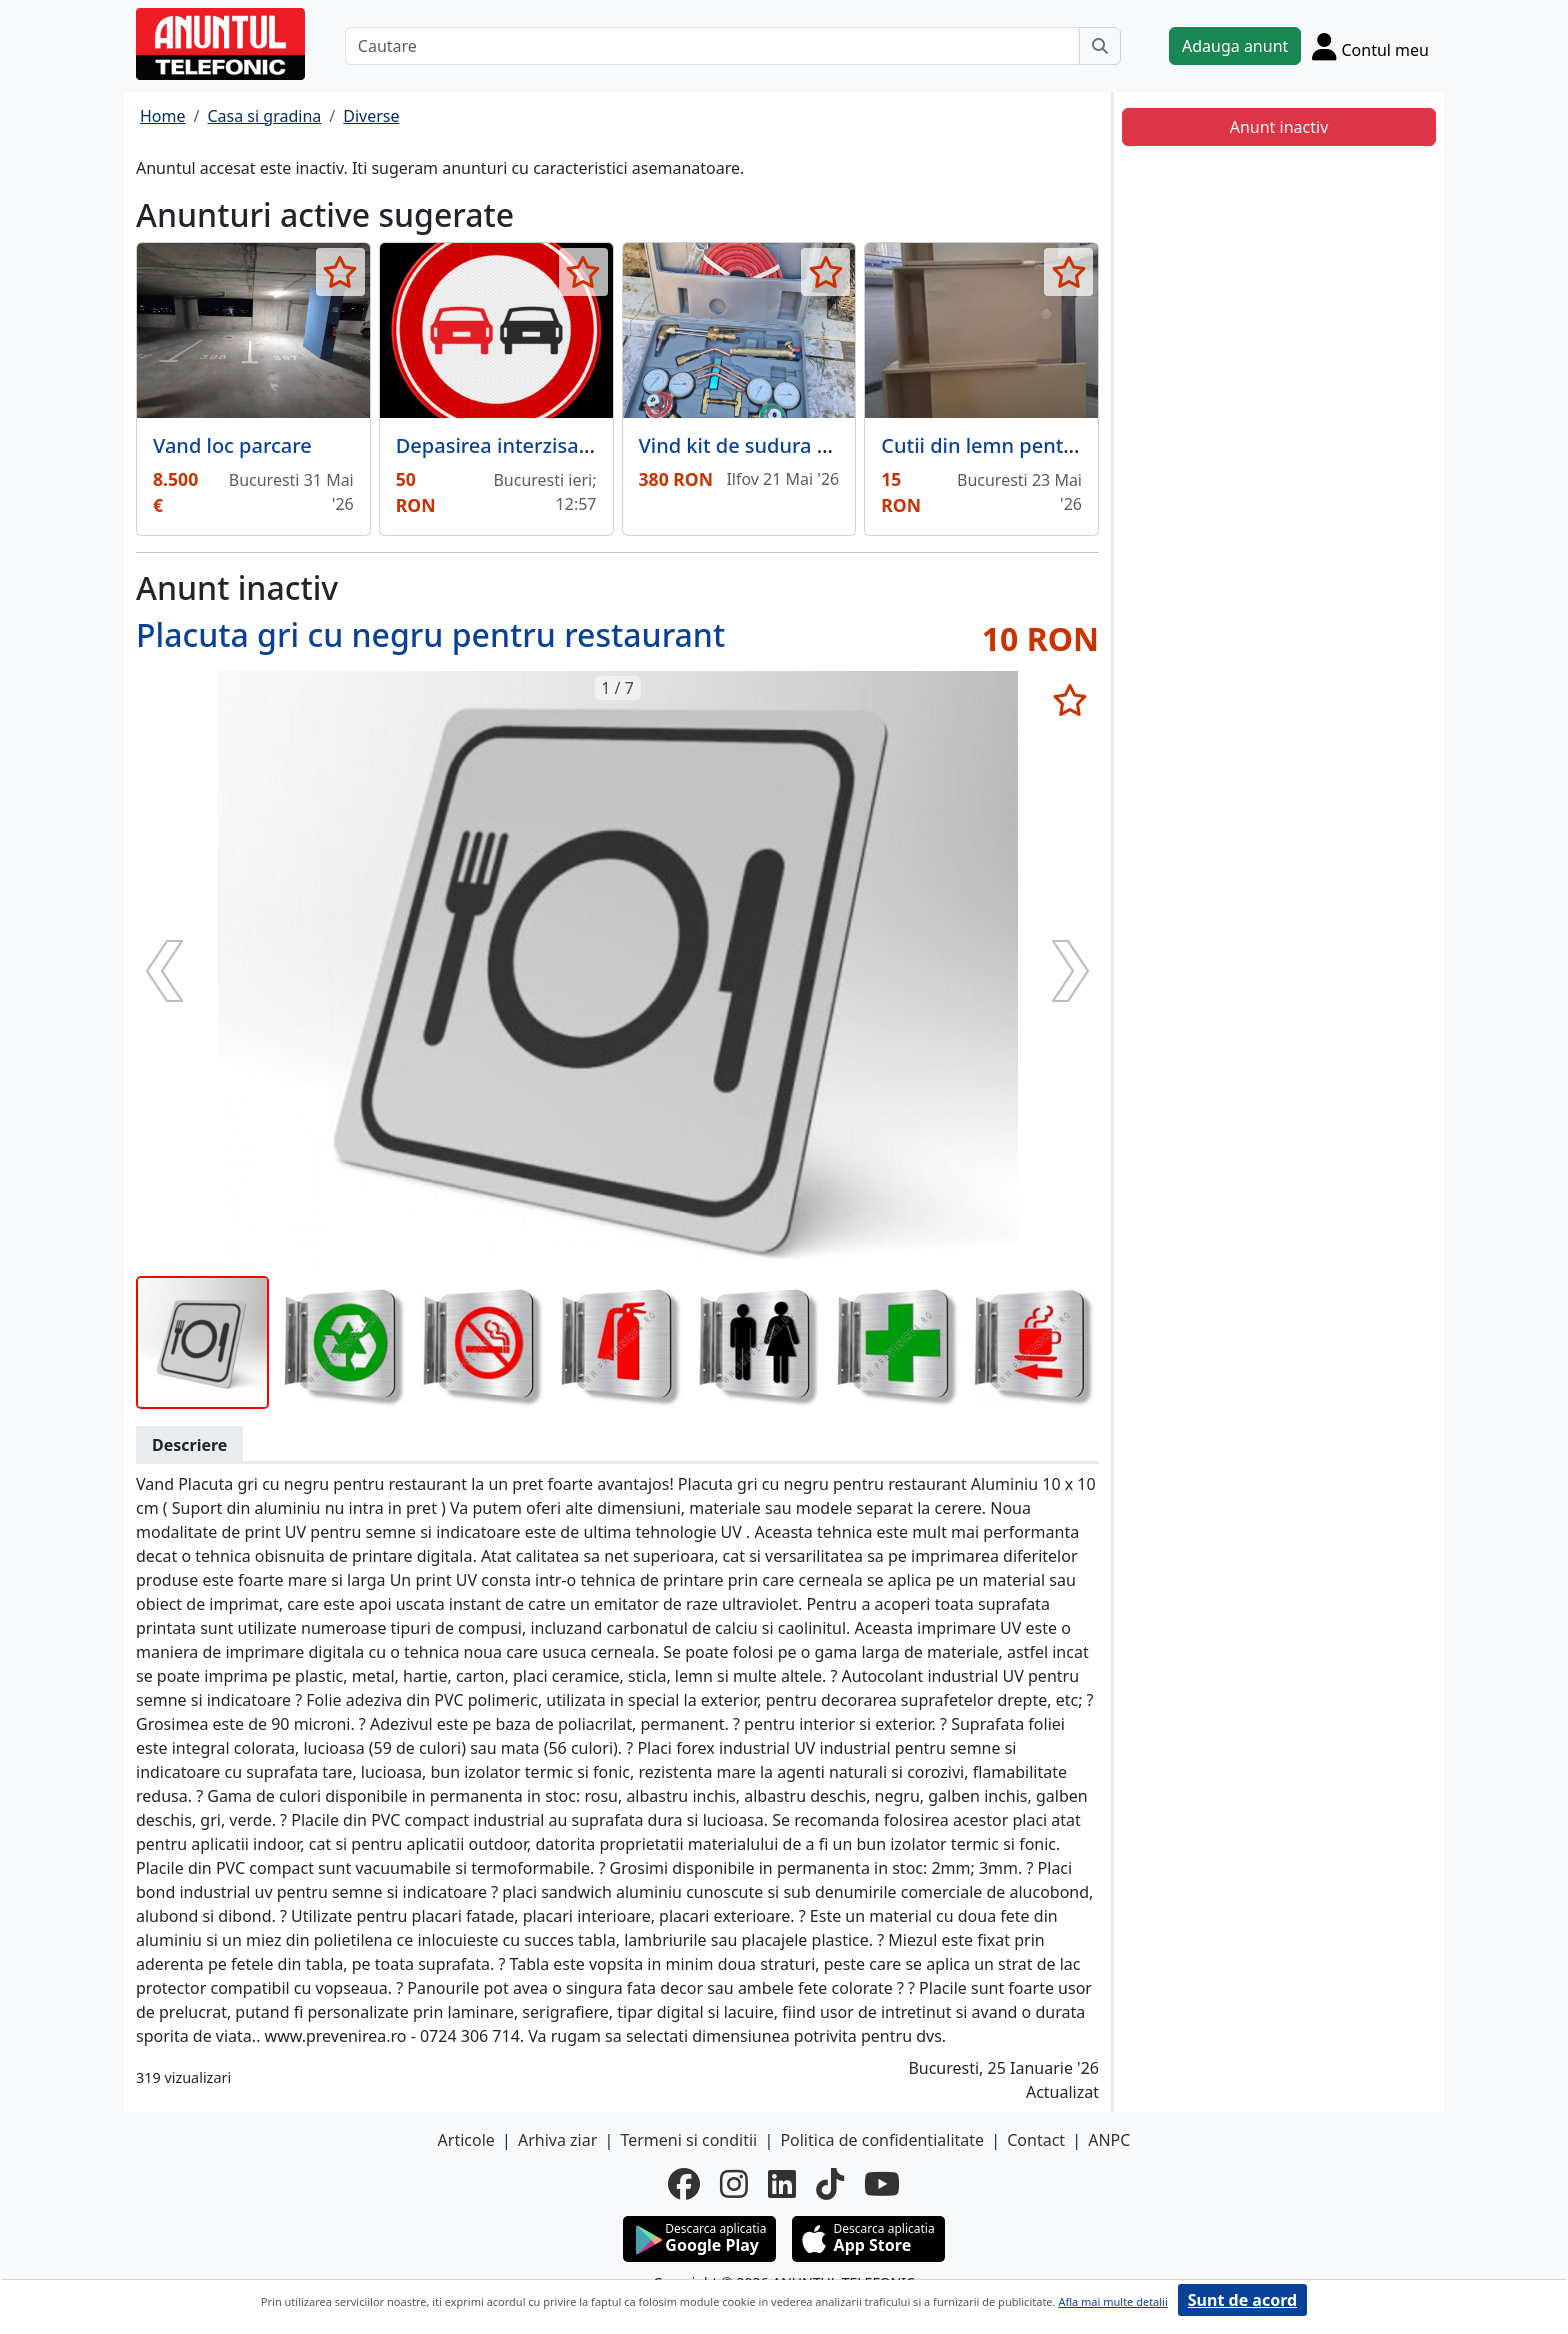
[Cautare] (712, 46)
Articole (466, 2140)
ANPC (1109, 2140)
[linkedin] (782, 2184)
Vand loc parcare (232, 445)
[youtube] (882, 2184)
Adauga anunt (1235, 46)
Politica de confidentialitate (882, 2140)
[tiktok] (830, 2184)
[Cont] (1370, 46)
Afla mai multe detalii (1112, 2301)
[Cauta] (1100, 46)
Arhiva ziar (557, 2140)
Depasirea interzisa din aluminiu (550, 445)
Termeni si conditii (688, 2140)
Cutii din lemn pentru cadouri (1021, 445)
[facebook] (684, 2184)
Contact (1036, 2140)
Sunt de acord (1242, 2300)
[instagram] (734, 2184)
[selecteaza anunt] (340, 272)
